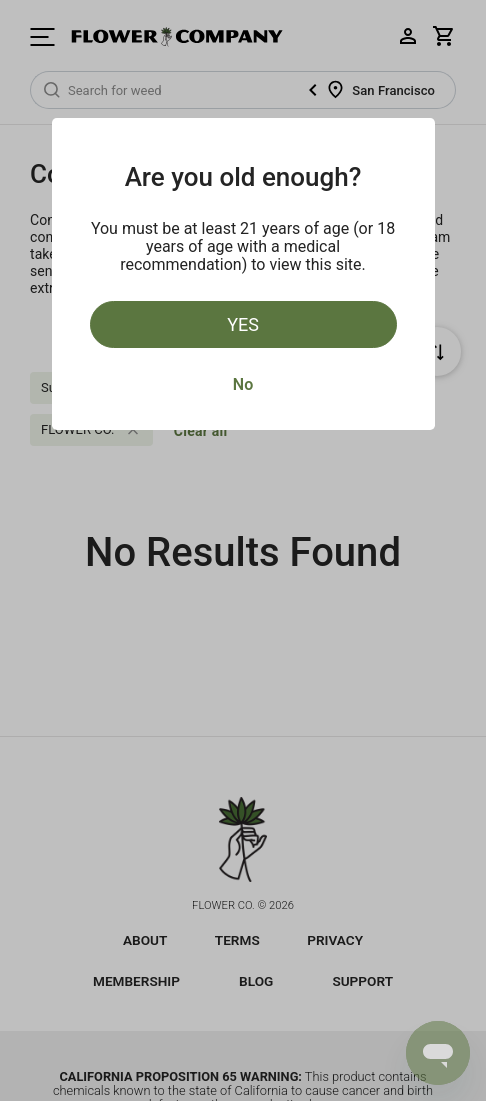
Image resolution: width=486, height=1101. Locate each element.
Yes (243, 324)
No (243, 384)
